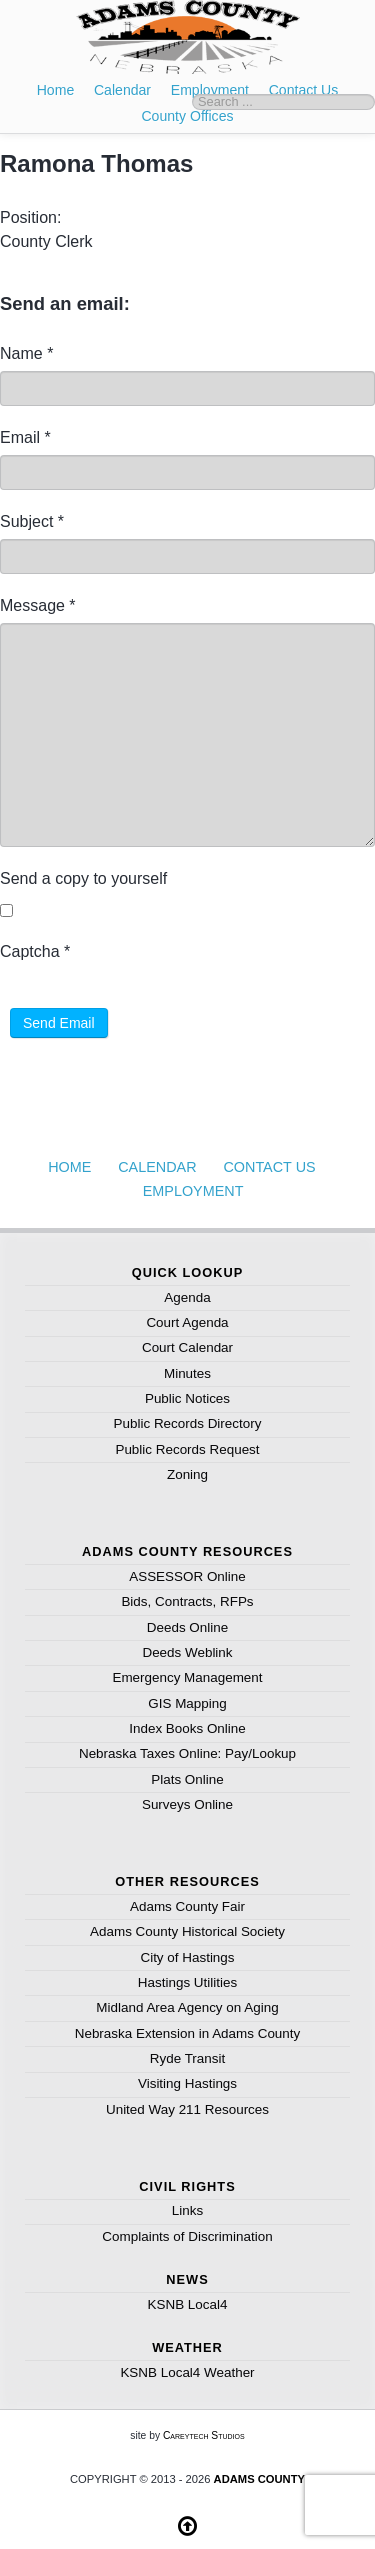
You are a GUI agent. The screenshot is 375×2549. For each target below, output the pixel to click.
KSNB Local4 (188, 2304)
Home (56, 90)
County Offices (187, 116)
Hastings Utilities (187, 1982)
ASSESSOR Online (187, 1576)
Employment (193, 1191)
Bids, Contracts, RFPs (187, 1601)
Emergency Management (187, 1677)
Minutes (187, 1373)
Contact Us (269, 1167)
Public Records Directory (188, 1423)
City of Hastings (187, 1957)
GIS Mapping (187, 1703)
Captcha (35, 951)
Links (187, 2210)
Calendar (122, 90)
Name (26, 353)
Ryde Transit (187, 2058)
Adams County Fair (187, 1906)
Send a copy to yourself (83, 878)
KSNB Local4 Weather (187, 2372)
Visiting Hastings (187, 2083)
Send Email (59, 1023)
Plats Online (187, 1779)
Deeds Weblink (187, 1652)
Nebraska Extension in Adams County (188, 2033)
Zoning (187, 1474)
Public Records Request (187, 1449)
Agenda (187, 1297)
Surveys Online (187, 1804)
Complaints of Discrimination (187, 2236)
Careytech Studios (204, 2435)
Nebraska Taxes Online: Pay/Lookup (187, 1753)
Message (38, 605)
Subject (32, 521)
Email (25, 437)
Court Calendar (187, 1347)
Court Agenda (187, 1322)
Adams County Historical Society (187, 1931)
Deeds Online (187, 1627)
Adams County (259, 2479)
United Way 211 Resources (187, 2109)
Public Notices (187, 1398)
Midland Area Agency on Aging (187, 2007)
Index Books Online (187, 1728)
